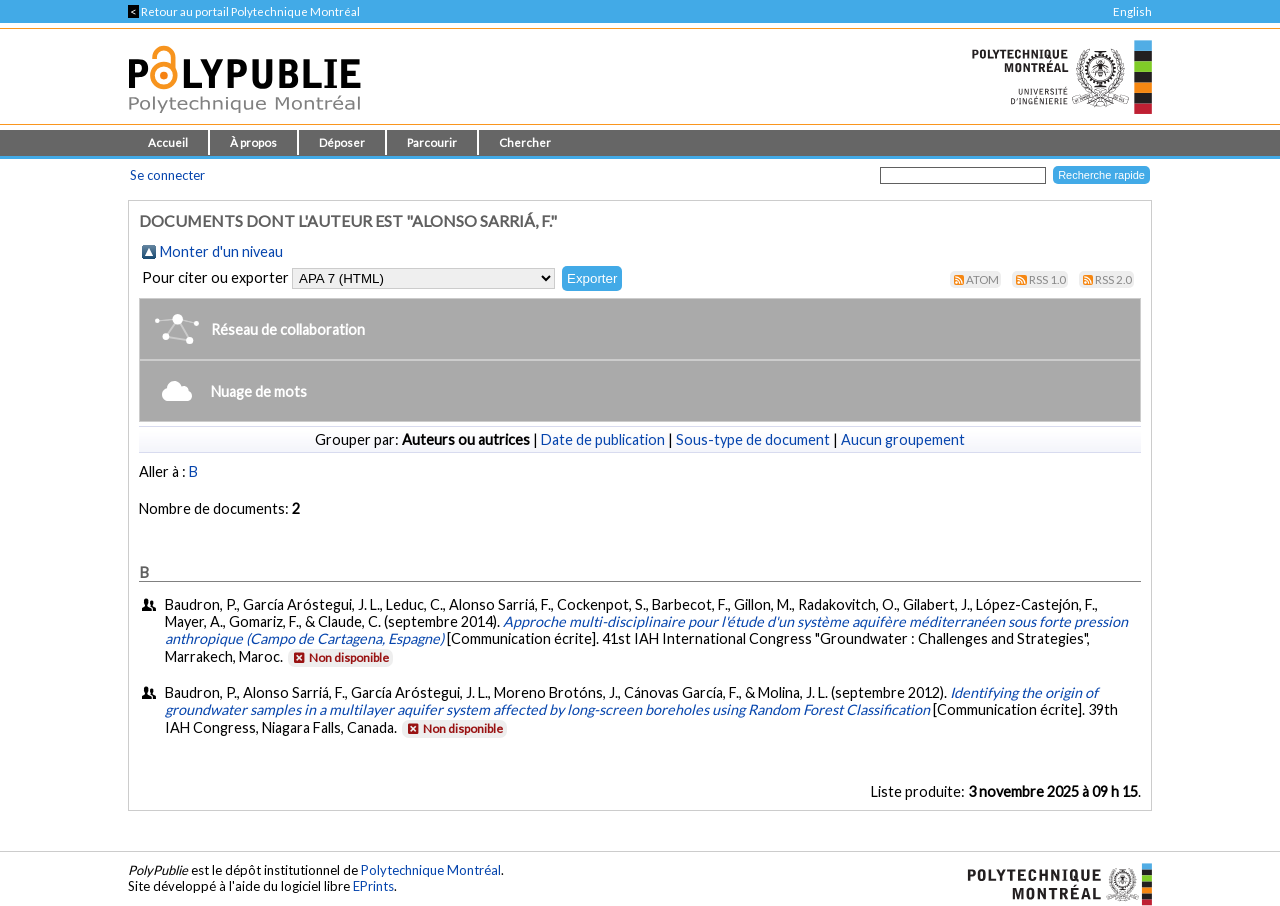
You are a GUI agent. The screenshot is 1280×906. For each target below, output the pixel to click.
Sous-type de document (753, 439)
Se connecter (167, 175)
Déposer (342, 142)
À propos (253, 142)
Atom (982, 279)
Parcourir (432, 142)
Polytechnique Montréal (431, 870)
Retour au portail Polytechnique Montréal (244, 11)
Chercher (525, 142)
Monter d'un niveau (221, 251)
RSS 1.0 (1047, 279)
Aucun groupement (903, 439)
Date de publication (603, 439)
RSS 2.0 (1113, 279)
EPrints (373, 886)
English (1132, 11)
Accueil (168, 142)
